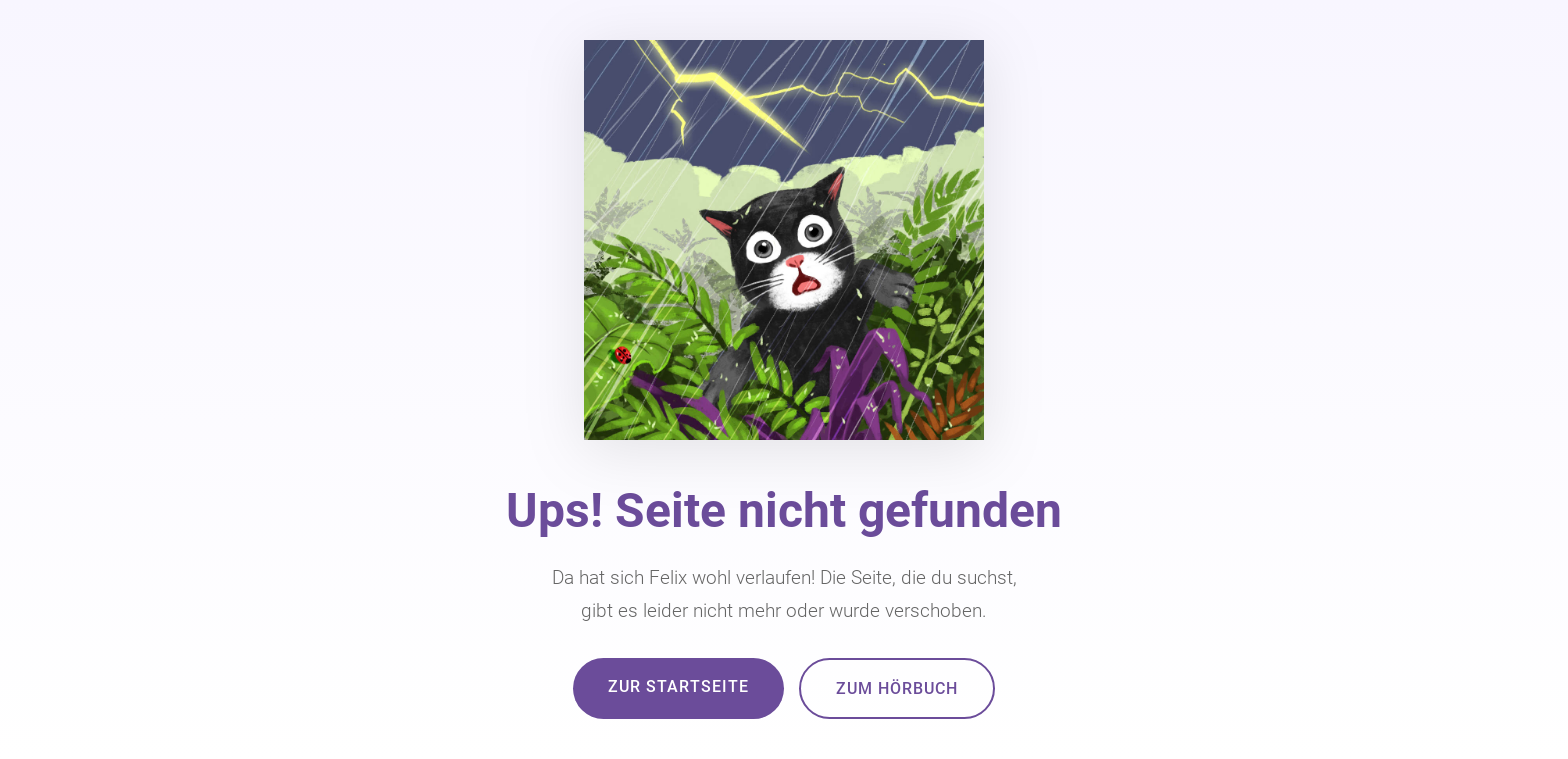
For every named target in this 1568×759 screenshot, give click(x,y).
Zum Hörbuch (897, 688)
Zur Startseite (678, 686)
